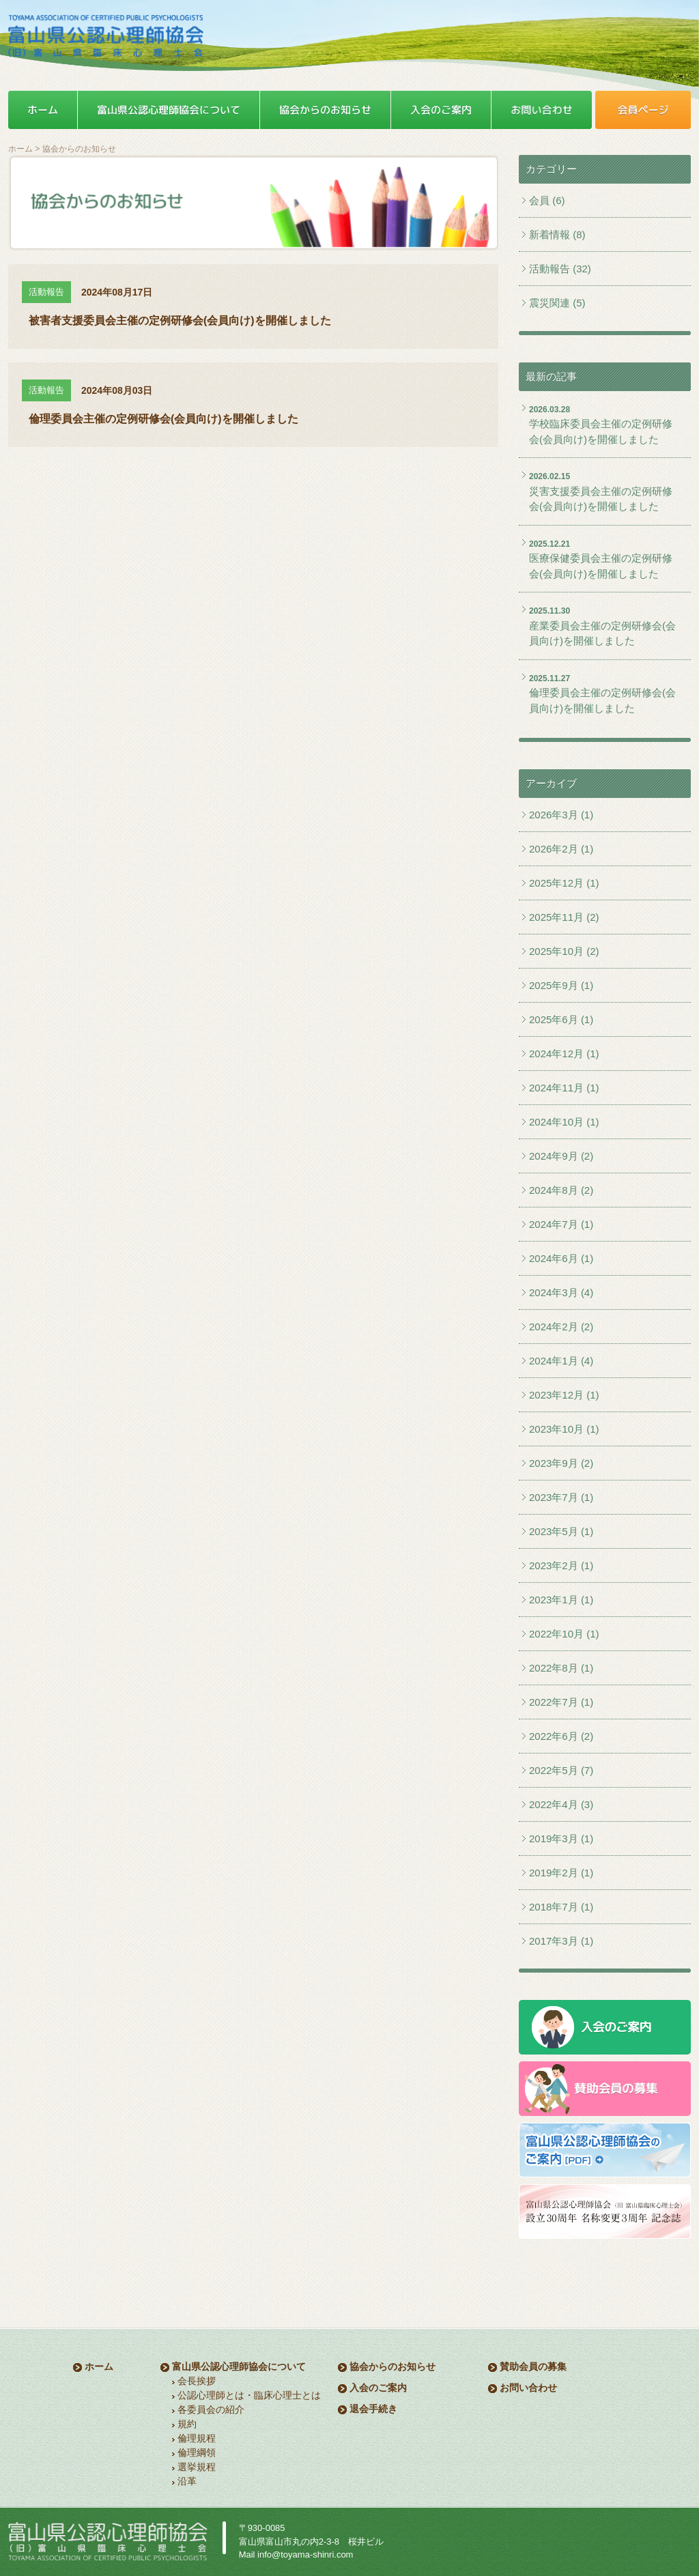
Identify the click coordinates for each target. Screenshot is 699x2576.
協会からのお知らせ (393, 2366)
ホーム (20, 149)
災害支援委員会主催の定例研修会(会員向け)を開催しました (600, 499)
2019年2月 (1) (561, 1872)
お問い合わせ (528, 2387)
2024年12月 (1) (564, 1053)
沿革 (187, 2481)
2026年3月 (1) (561, 814)
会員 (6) (547, 200)
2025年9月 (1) (561, 985)
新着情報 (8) (557, 234)
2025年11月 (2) (564, 917)
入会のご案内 (378, 2387)
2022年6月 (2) (561, 1736)
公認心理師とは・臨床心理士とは (249, 2395)
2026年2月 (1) (561, 849)
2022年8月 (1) (561, 1668)
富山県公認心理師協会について (239, 2366)
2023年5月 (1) (561, 1531)
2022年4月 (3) (561, 1804)
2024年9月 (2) (561, 1156)
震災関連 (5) (557, 303)
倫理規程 (196, 2438)
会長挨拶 (196, 2380)
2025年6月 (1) (561, 1019)
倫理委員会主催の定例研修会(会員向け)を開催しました (602, 700)
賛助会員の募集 (533, 2366)
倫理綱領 (196, 2452)
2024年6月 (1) (561, 1258)
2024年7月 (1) (561, 1224)
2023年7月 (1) (561, 1497)
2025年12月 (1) (564, 883)
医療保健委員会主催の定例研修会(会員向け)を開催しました (600, 565)
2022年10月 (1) (564, 1634)
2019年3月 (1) (561, 1838)
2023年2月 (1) (561, 1565)
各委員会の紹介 (210, 2409)
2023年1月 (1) (561, 1599)
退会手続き (373, 2408)
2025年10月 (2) (564, 951)
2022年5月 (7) (561, 1770)
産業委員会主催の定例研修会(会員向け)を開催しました (602, 633)
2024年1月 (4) (561, 1360)
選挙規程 (196, 2466)
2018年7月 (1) (561, 1907)
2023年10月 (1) (564, 1429)
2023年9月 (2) (561, 1463)
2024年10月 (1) (564, 1122)
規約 (187, 2423)
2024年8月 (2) (561, 1190)
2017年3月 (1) (561, 1941)
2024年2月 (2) (561, 1326)
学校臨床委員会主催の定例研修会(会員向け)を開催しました (600, 431)
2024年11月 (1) (564, 1087)
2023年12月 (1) (564, 1395)
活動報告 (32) (560, 268)
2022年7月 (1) (561, 1702)
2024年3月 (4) (561, 1292)
